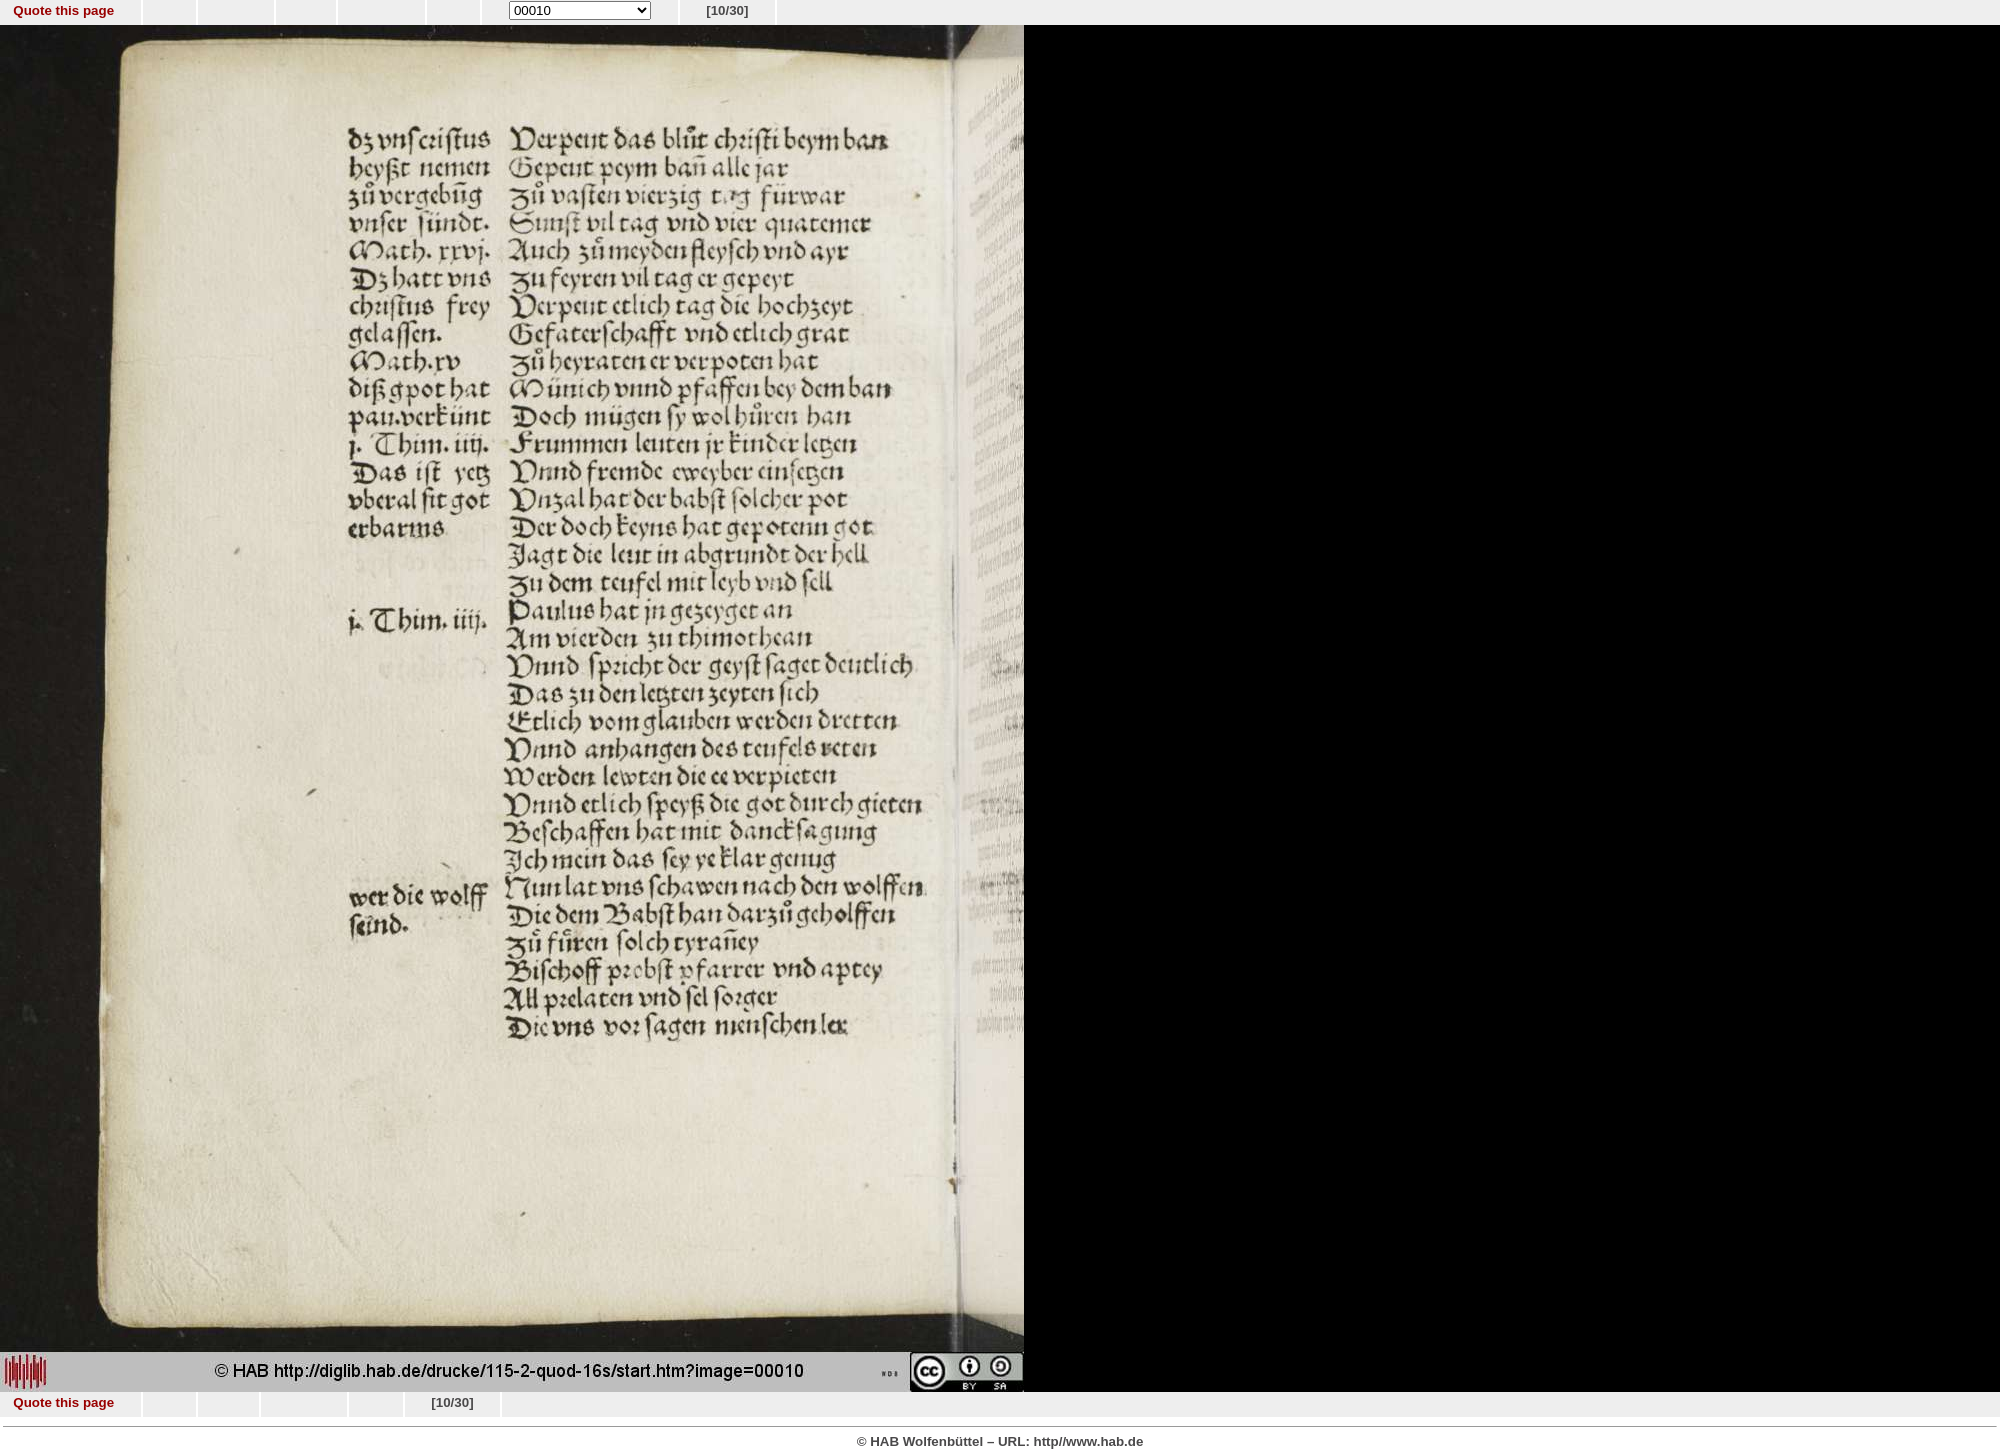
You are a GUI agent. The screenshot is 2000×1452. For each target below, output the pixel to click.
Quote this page (63, 10)
